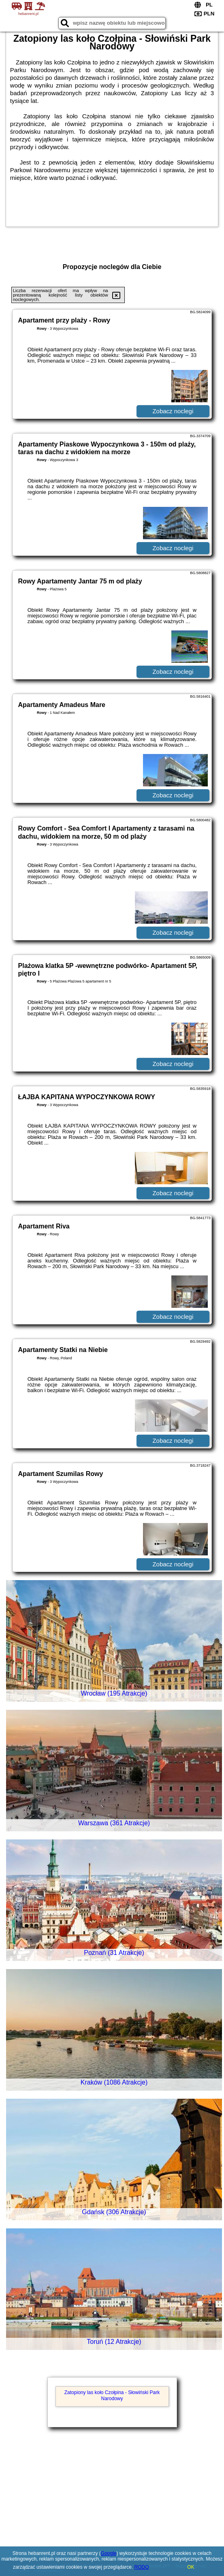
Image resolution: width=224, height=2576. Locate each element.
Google (109, 2553)
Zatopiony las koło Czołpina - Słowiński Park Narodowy (112, 2395)
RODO (141, 2567)
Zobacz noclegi (172, 411)
